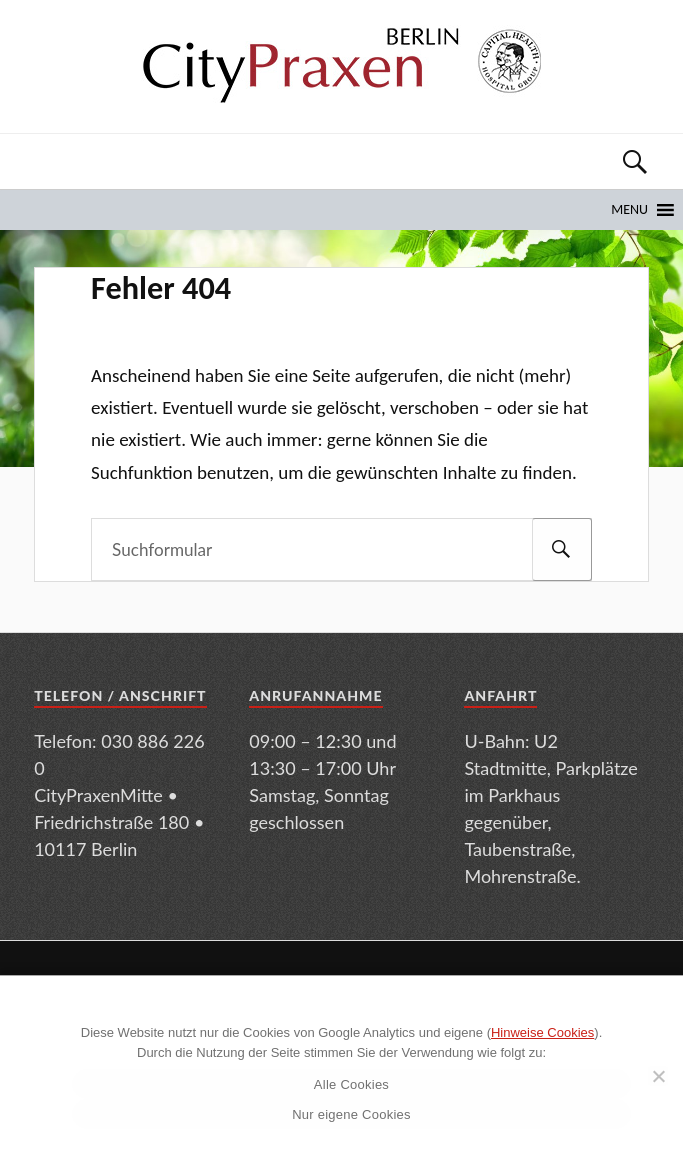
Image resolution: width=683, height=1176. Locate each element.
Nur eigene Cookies (351, 1114)
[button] (629, 210)
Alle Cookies (351, 1084)
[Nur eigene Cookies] (658, 1076)
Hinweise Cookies (542, 1032)
